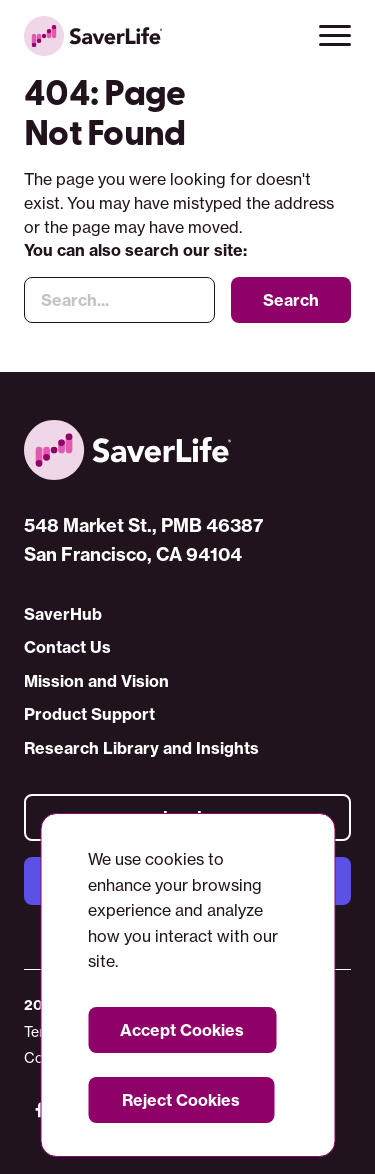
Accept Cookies (182, 1030)
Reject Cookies (181, 1100)
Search (291, 301)
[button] (335, 36)
